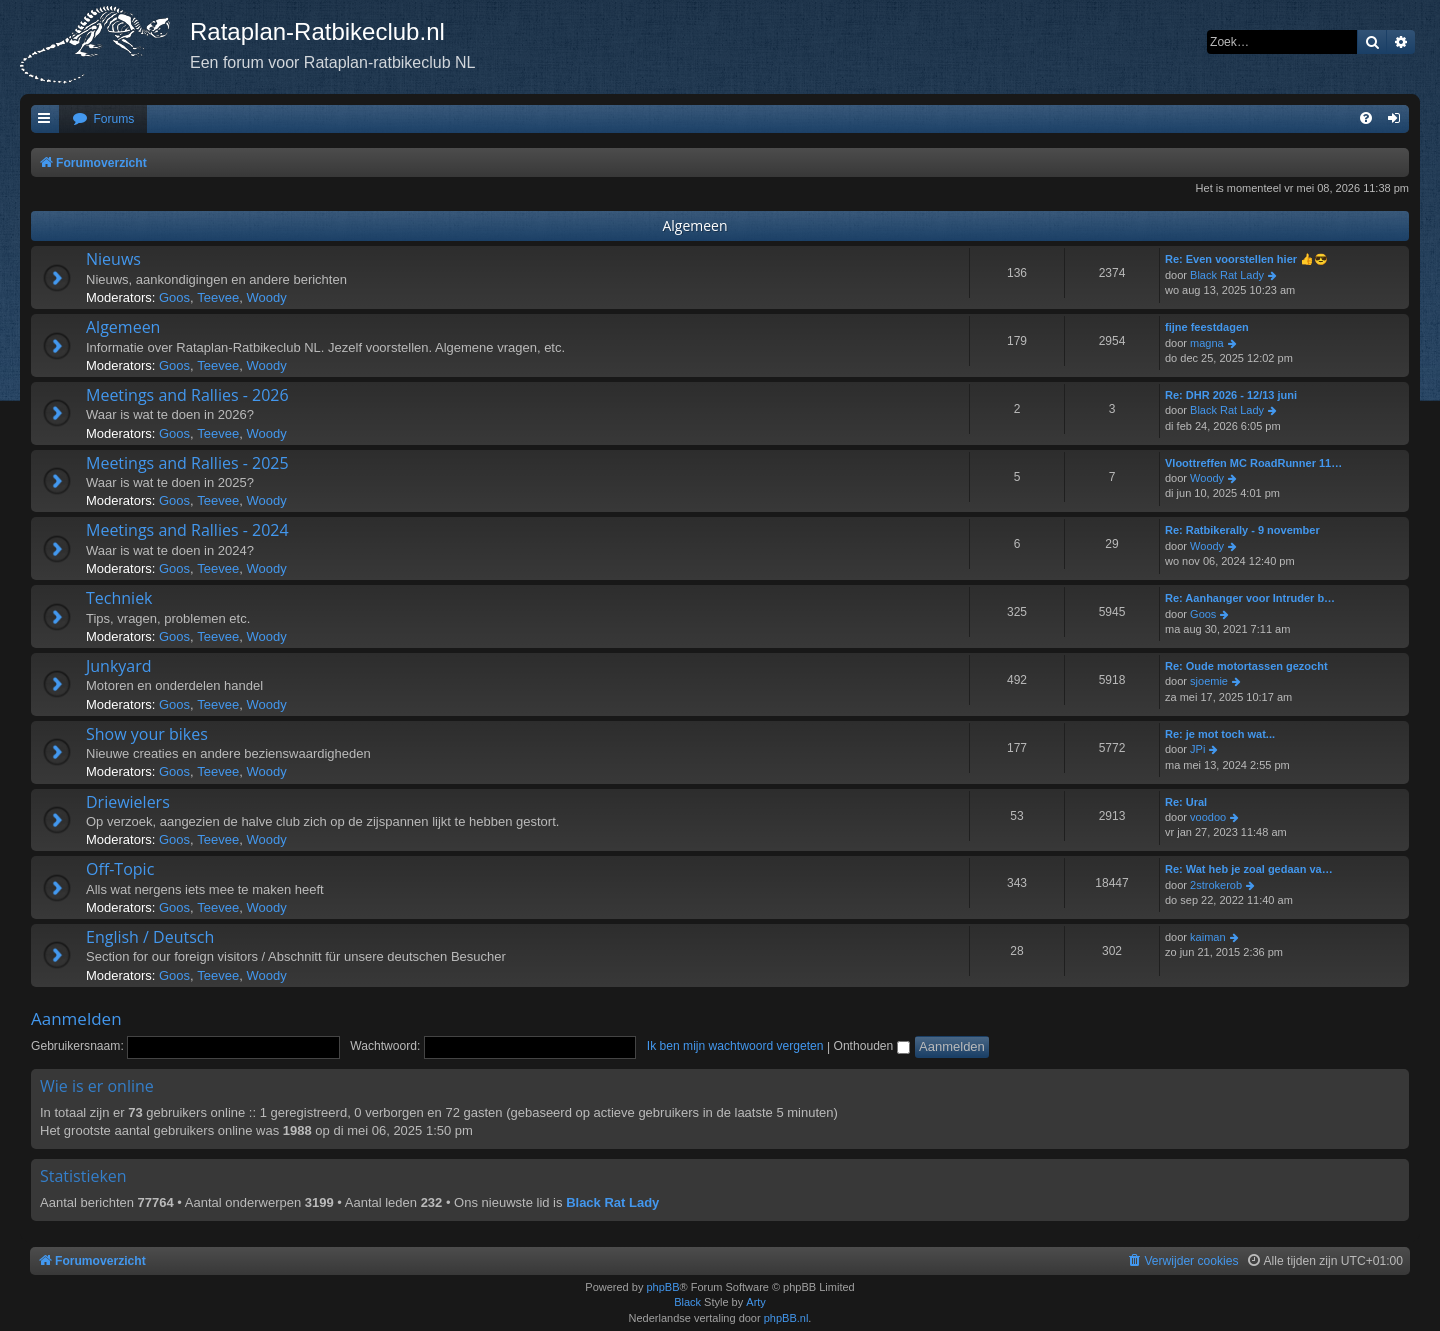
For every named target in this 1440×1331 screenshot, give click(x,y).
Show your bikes (147, 734)
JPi (1197, 749)
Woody (266, 297)
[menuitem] (103, 119)
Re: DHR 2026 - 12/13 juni (1231, 395)
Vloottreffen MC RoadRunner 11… (1253, 463)
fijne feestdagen (1207, 327)
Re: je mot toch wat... (1220, 734)
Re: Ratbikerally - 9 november (1242, 530)
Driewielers (128, 802)
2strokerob (1216, 885)
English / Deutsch (150, 937)
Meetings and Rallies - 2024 (187, 530)
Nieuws (113, 259)
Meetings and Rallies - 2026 (187, 395)
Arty (756, 1302)
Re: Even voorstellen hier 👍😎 (1246, 259)
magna (1207, 343)
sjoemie (1209, 681)
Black (687, 1302)
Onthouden (871, 1046)
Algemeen (694, 225)
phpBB (662, 1287)
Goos (174, 297)
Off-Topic (120, 869)
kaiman (1207, 937)
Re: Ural (1186, 802)
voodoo (1208, 817)
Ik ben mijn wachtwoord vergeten (735, 1046)
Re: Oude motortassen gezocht (1246, 666)
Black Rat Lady (1227, 275)
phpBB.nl (786, 1318)
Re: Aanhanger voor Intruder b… (1250, 598)
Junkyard (119, 666)
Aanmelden (76, 1018)
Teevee (218, 297)
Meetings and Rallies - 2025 (187, 463)
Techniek (119, 598)
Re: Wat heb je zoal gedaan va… (1249, 869)
